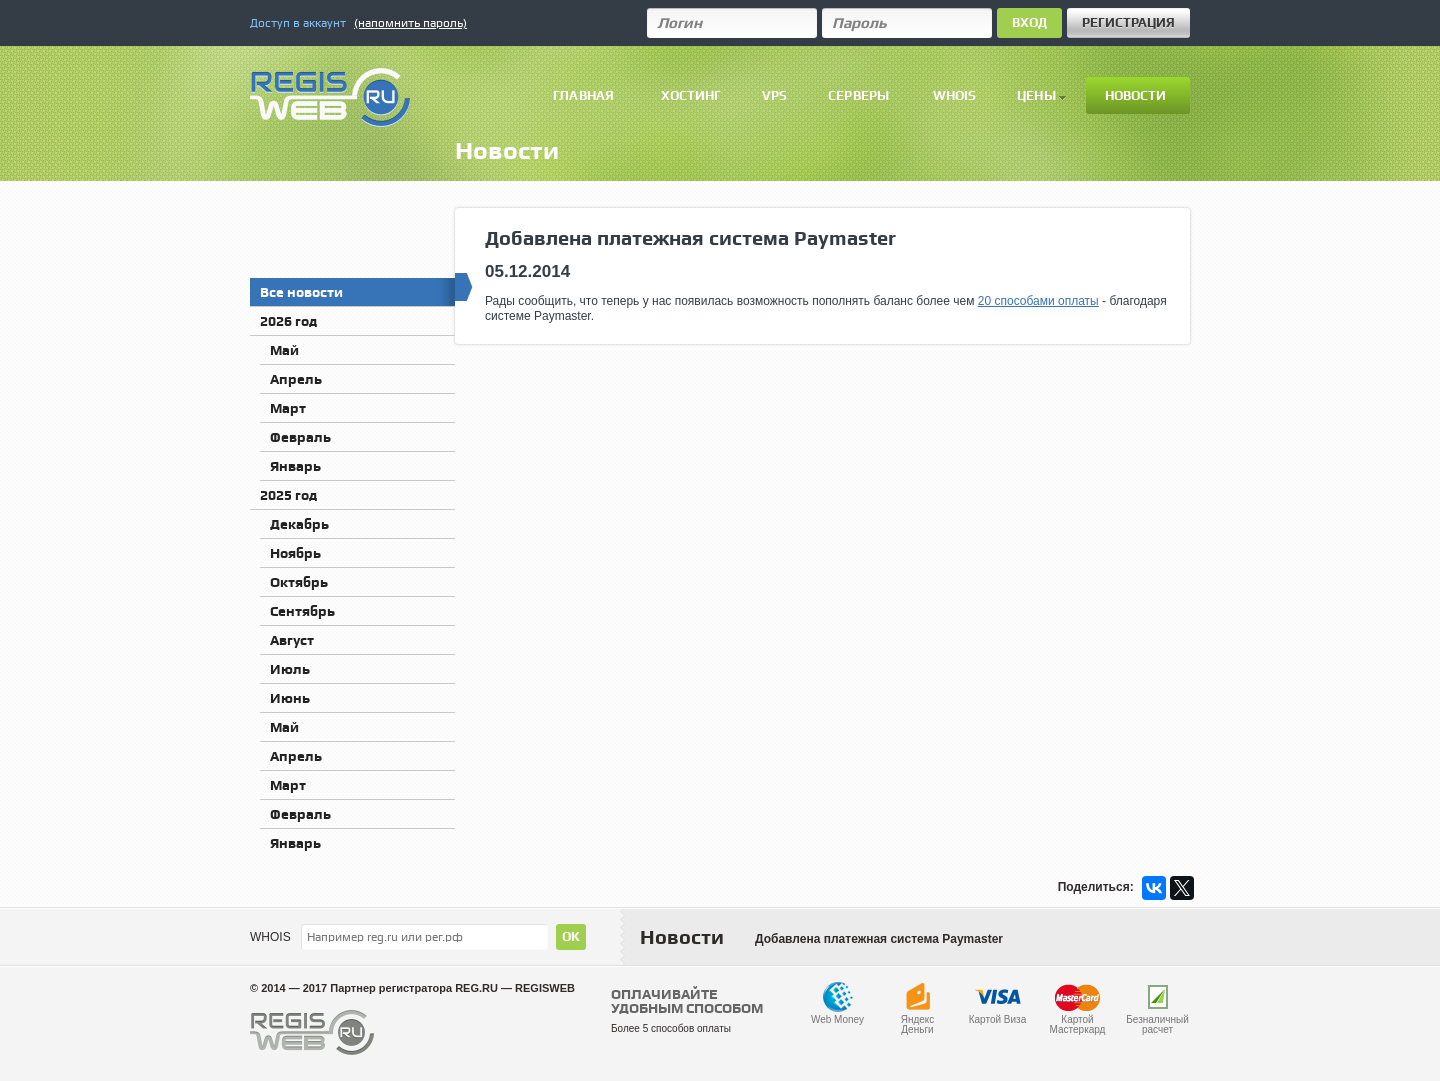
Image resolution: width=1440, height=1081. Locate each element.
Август (292, 640)
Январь (295, 466)
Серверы (858, 95)
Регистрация (1128, 22)
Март (288, 408)
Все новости (357, 289)
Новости (1136, 95)
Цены (1041, 95)
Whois (955, 95)
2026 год (288, 321)
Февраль (300, 437)
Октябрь (299, 582)
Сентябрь (302, 611)
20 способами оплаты (1038, 301)
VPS (774, 95)
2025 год (288, 495)
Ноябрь (295, 553)
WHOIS (270, 937)
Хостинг (691, 95)
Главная (583, 95)
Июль (290, 669)
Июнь (290, 698)
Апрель (296, 379)
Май (284, 350)
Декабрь (299, 524)
